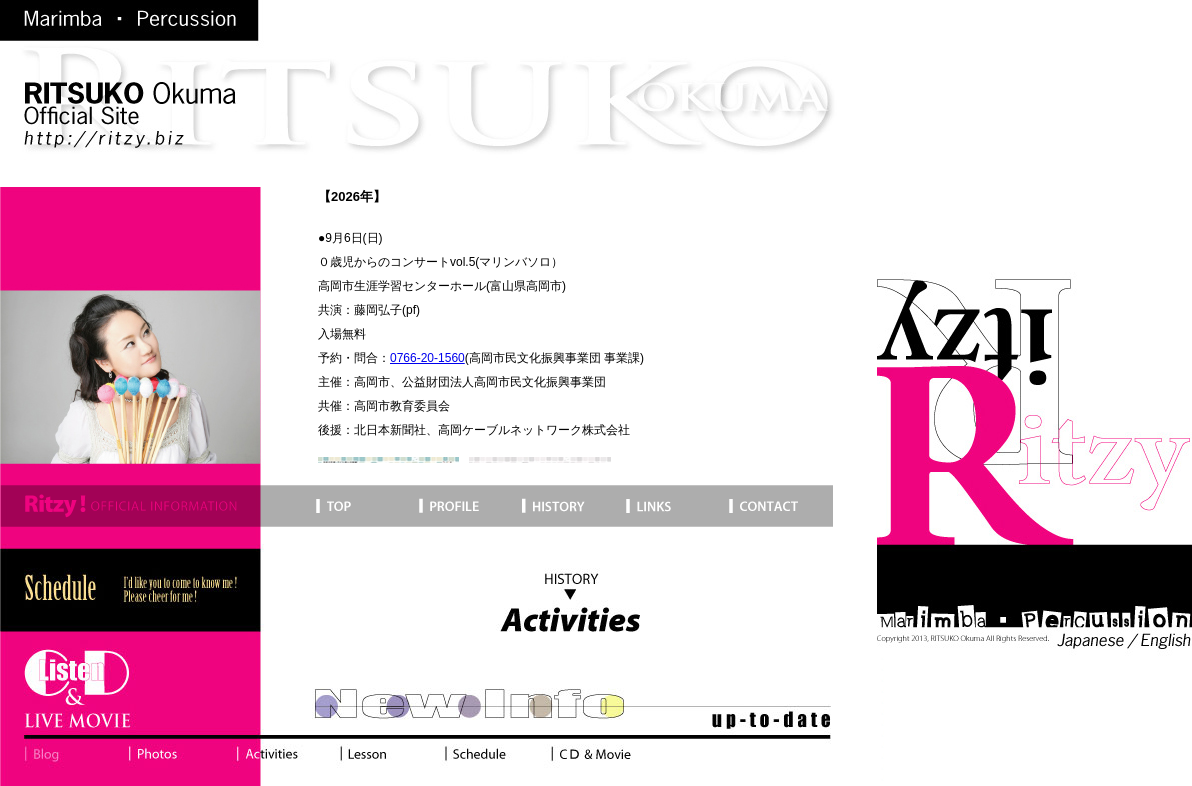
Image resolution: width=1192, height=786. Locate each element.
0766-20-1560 (427, 358)
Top (207, 506)
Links (672, 506)
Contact (778, 506)
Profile (465, 506)
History (569, 506)
